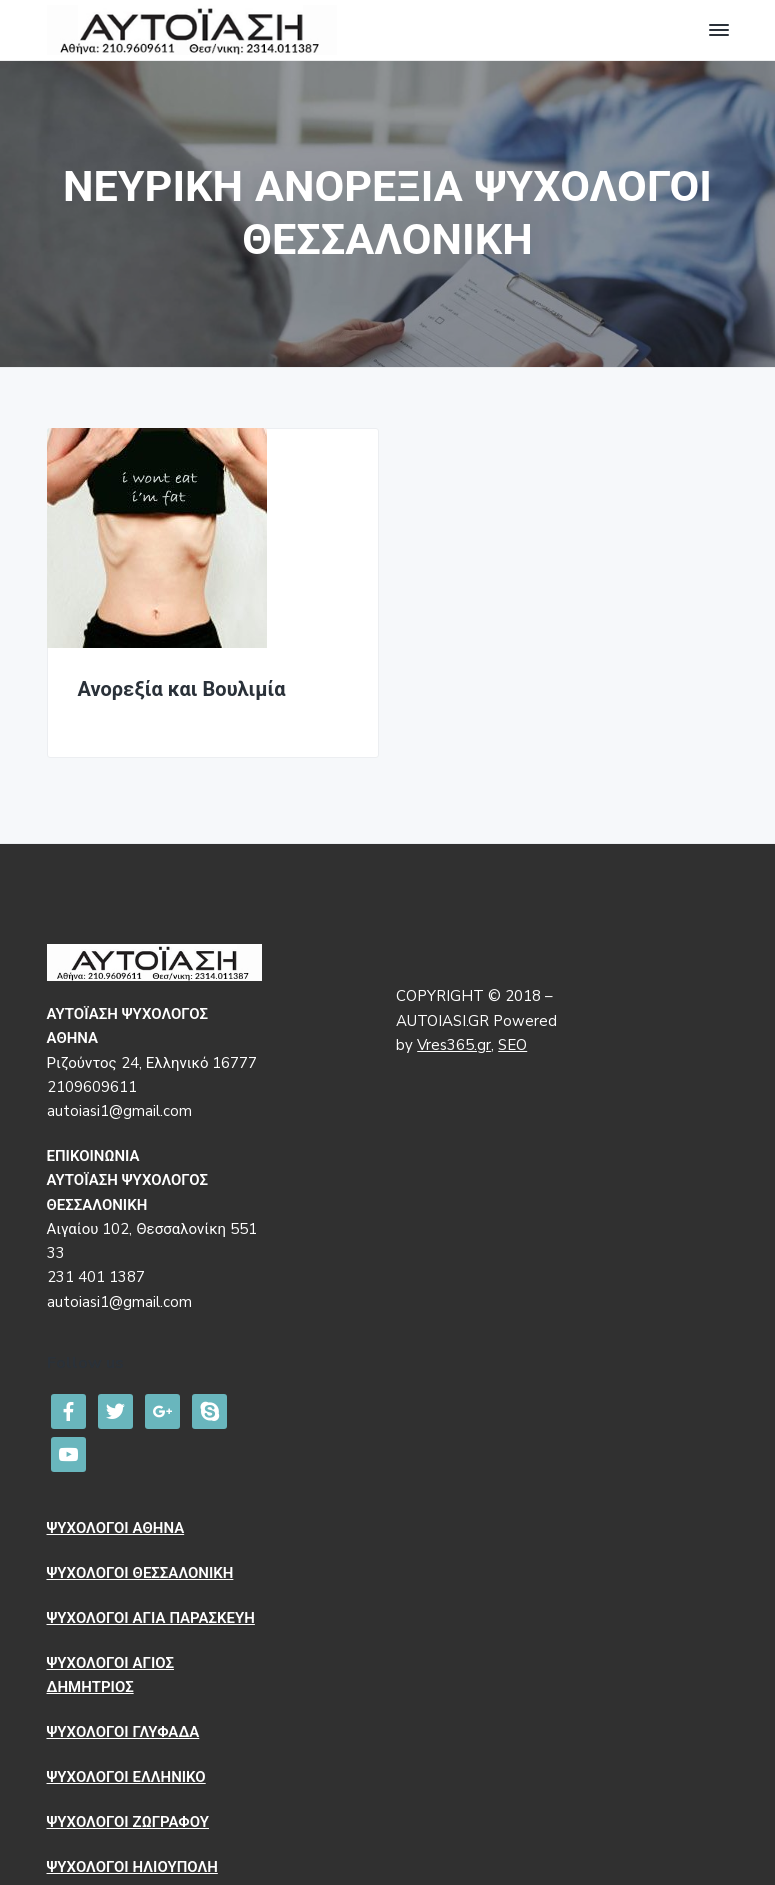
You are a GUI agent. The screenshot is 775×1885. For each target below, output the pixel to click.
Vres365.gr (454, 1045)
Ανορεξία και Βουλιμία (182, 690)
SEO (512, 1045)
